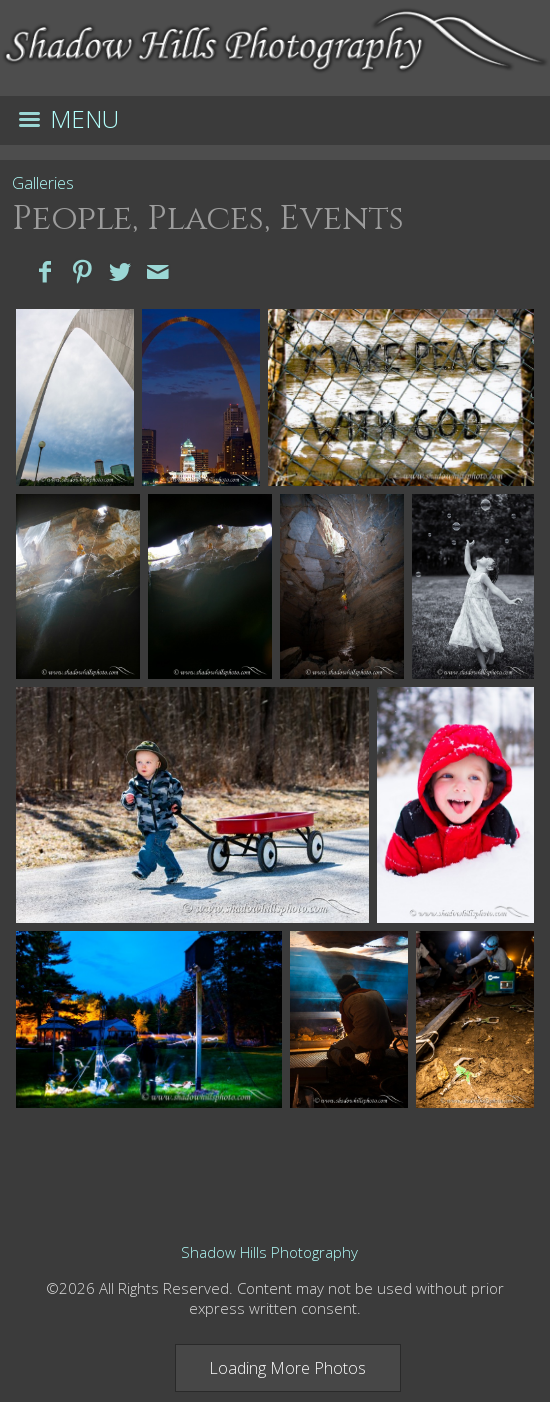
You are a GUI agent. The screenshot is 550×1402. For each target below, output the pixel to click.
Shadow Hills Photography (269, 1252)
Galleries (43, 183)
